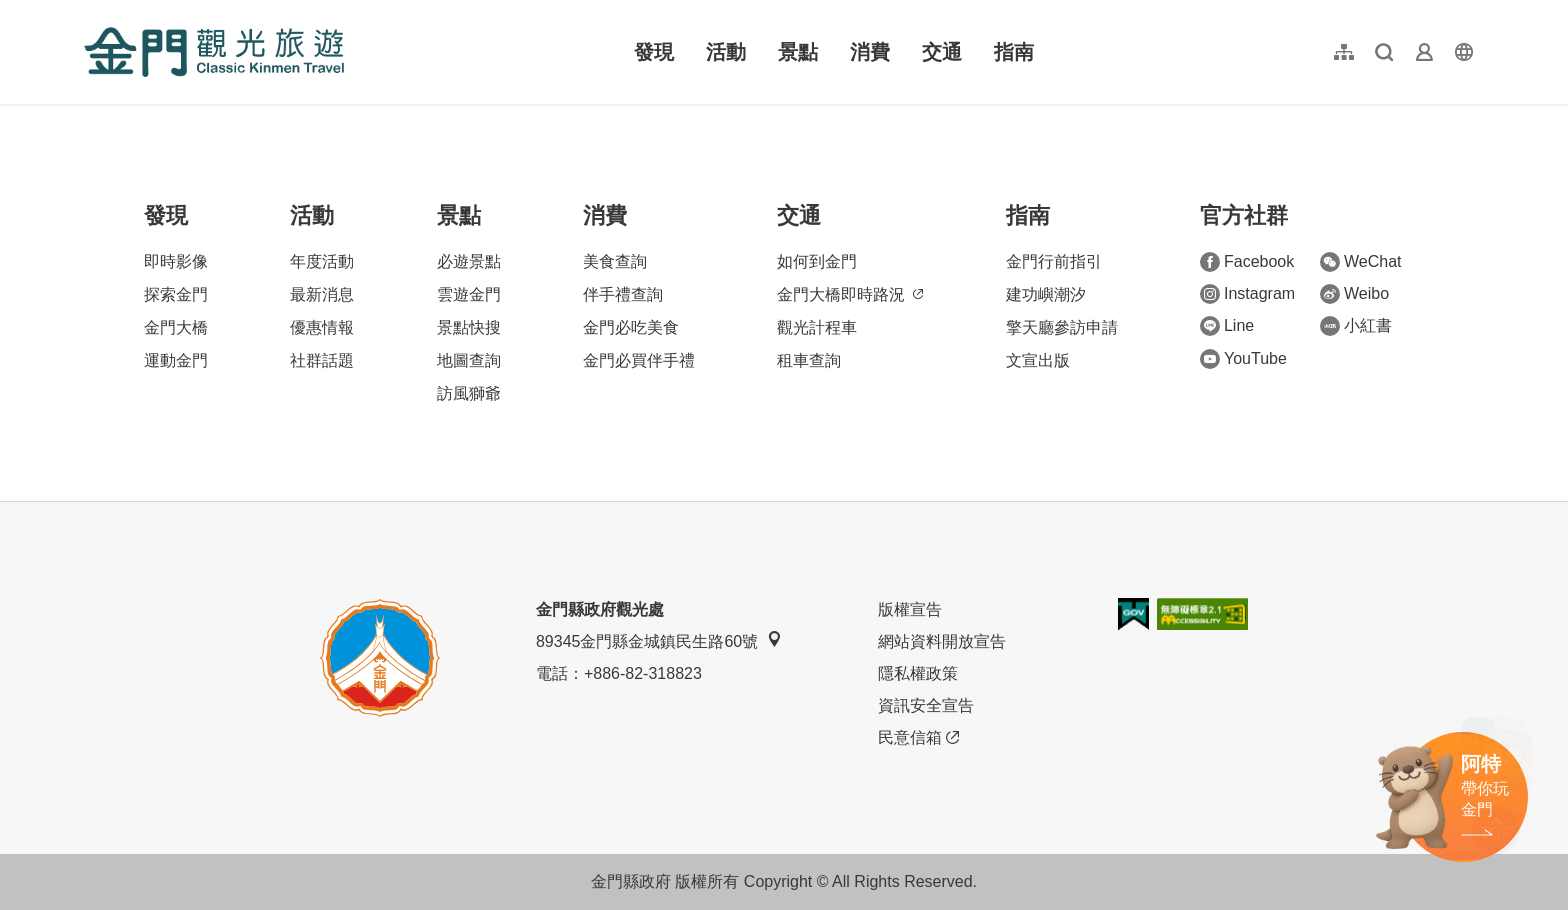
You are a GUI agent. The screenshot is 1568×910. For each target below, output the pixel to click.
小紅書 (1356, 326)
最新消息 (322, 294)
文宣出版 (1038, 360)
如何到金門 (817, 261)
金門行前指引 (1054, 261)
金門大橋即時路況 (850, 294)
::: (90, 11)
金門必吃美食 (631, 327)
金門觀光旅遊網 (214, 52)
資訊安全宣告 (926, 705)
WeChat (1361, 262)
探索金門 (176, 294)
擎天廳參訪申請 (1062, 327)
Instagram (1247, 294)
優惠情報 (322, 327)
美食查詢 (615, 261)
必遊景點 (469, 261)
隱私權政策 (918, 673)
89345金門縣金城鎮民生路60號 (659, 640)
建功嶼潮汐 (1046, 294)
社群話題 (322, 360)
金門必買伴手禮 (639, 360)
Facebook (1247, 262)
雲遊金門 (469, 294)
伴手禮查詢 (623, 294)
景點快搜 (469, 327)
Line (1227, 326)
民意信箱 (918, 738)
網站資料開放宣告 (942, 641)
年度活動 (322, 261)
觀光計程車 (817, 327)
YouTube (1243, 359)
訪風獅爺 (469, 393)
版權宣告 (910, 609)
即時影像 (176, 261)
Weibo (1354, 294)
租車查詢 (809, 360)
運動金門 (176, 360)
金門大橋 (176, 327)
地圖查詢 (469, 360)
